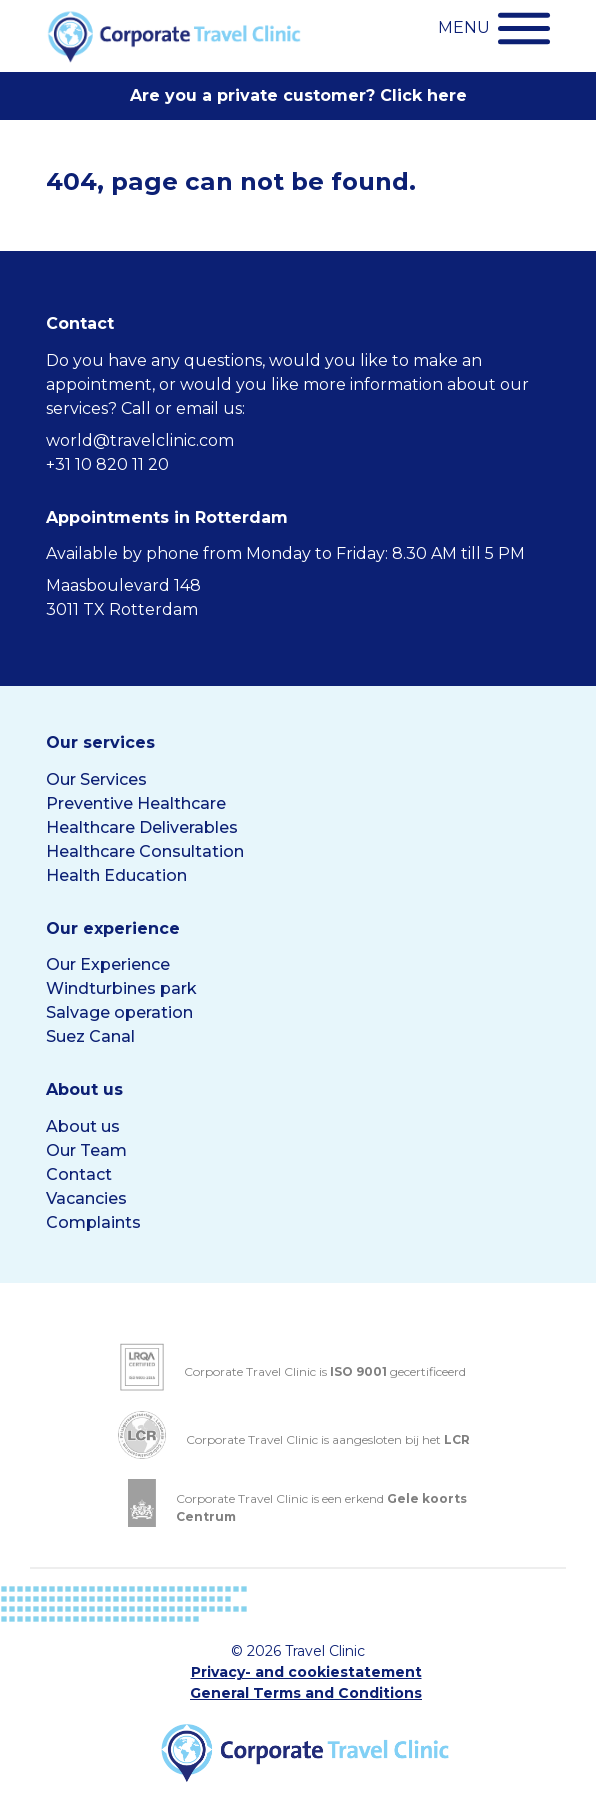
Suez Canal (90, 1036)
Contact (79, 1174)
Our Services (96, 779)
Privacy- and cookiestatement (306, 1672)
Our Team (86, 1150)
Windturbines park (121, 988)
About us (83, 1126)
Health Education (116, 875)
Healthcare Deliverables (142, 827)
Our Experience (108, 964)
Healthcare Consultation (145, 851)
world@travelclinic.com (140, 440)
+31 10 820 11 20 (107, 464)
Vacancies (86, 1198)
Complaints (93, 1222)
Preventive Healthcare (136, 803)
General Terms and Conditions (306, 1693)
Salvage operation (119, 1012)
